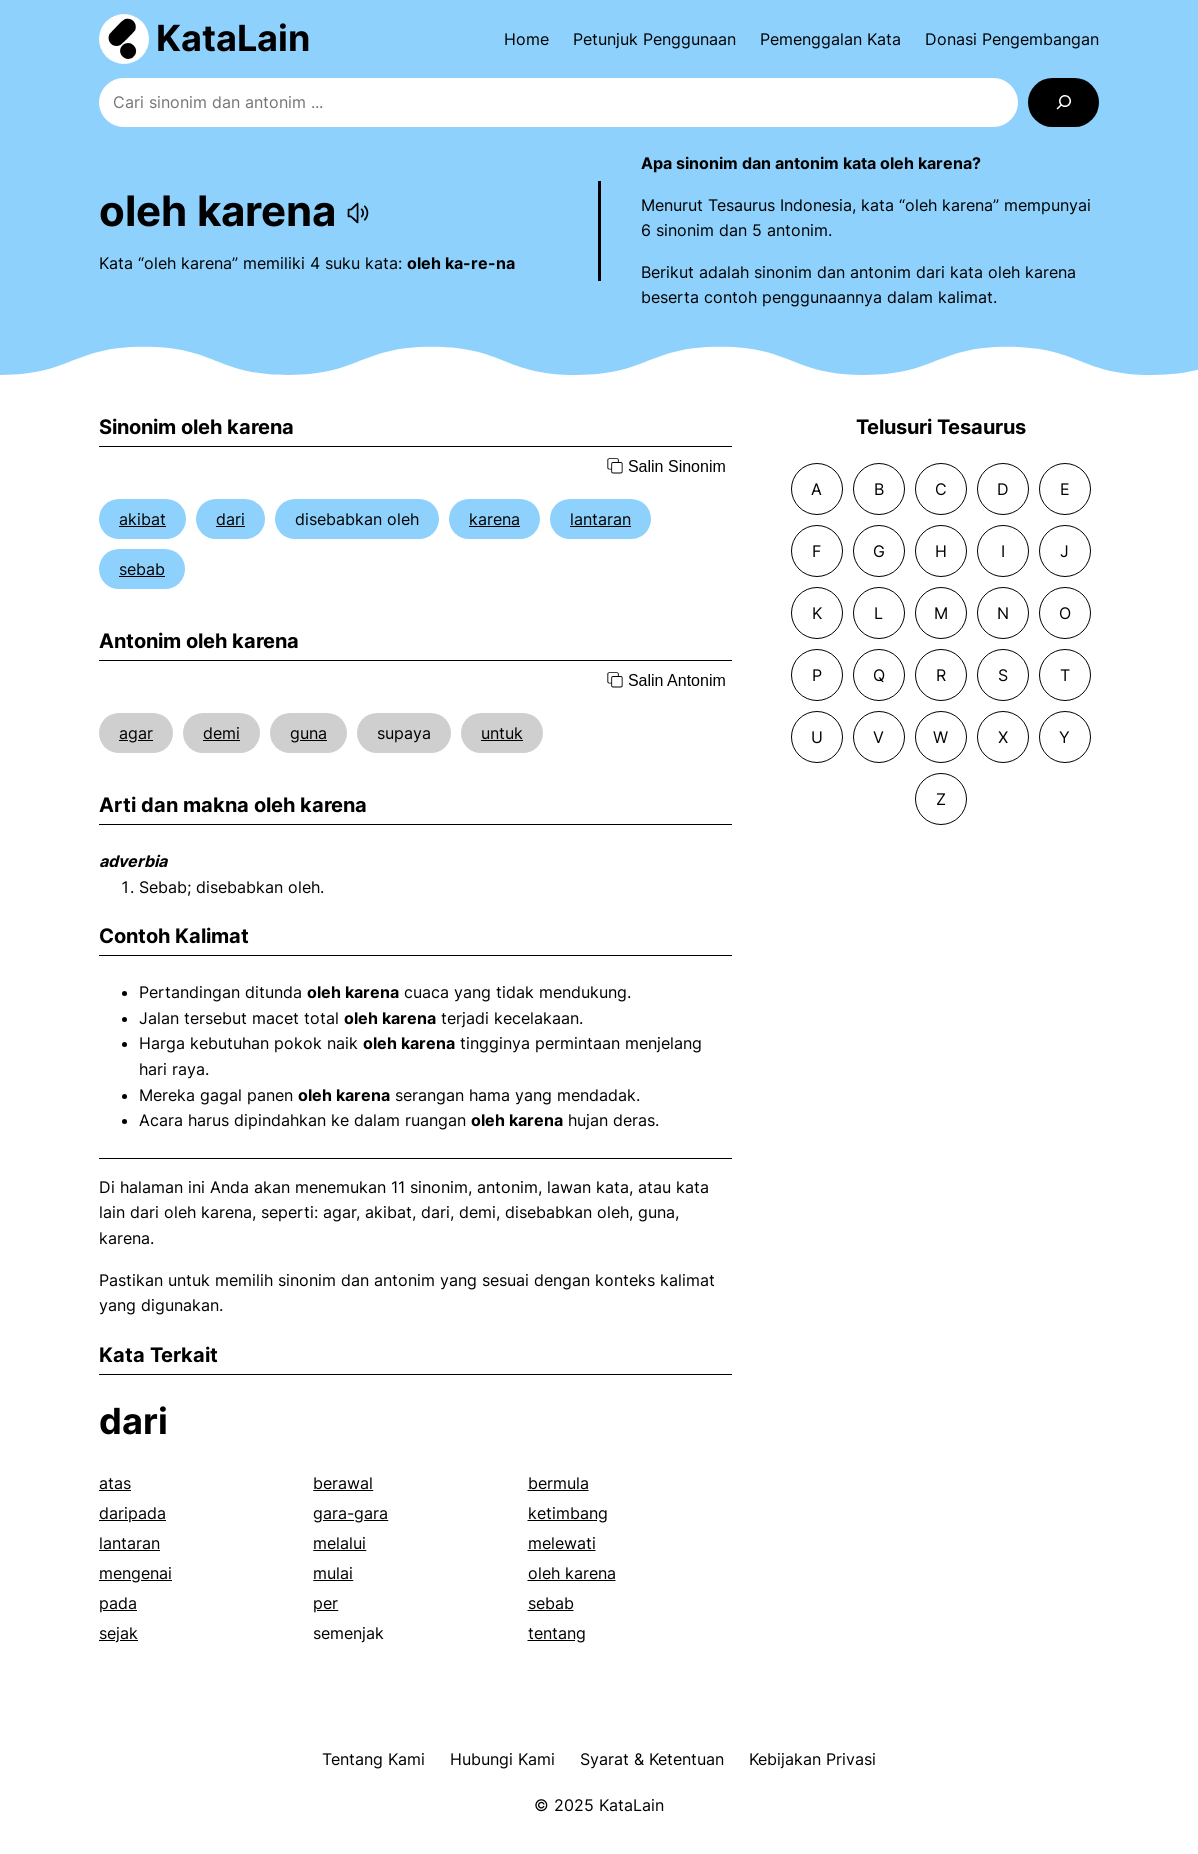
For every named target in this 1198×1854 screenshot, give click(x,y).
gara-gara (350, 1513)
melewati (562, 1543)
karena (494, 519)
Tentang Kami (373, 1759)
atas (115, 1483)
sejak (118, 1633)
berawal (343, 1483)
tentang (557, 1633)
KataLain (233, 38)
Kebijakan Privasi (812, 1759)
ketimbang (568, 1513)
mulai (333, 1573)
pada (118, 1603)
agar (136, 733)
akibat (142, 519)
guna (308, 733)
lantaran (600, 519)
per (325, 1603)
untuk (502, 733)
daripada (132, 1513)
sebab (142, 569)
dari (230, 519)
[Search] (1063, 102)
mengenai (135, 1573)
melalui (339, 1543)
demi (221, 733)
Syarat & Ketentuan (652, 1759)
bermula (558, 1483)
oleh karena (572, 1573)
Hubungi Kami (502, 1759)
